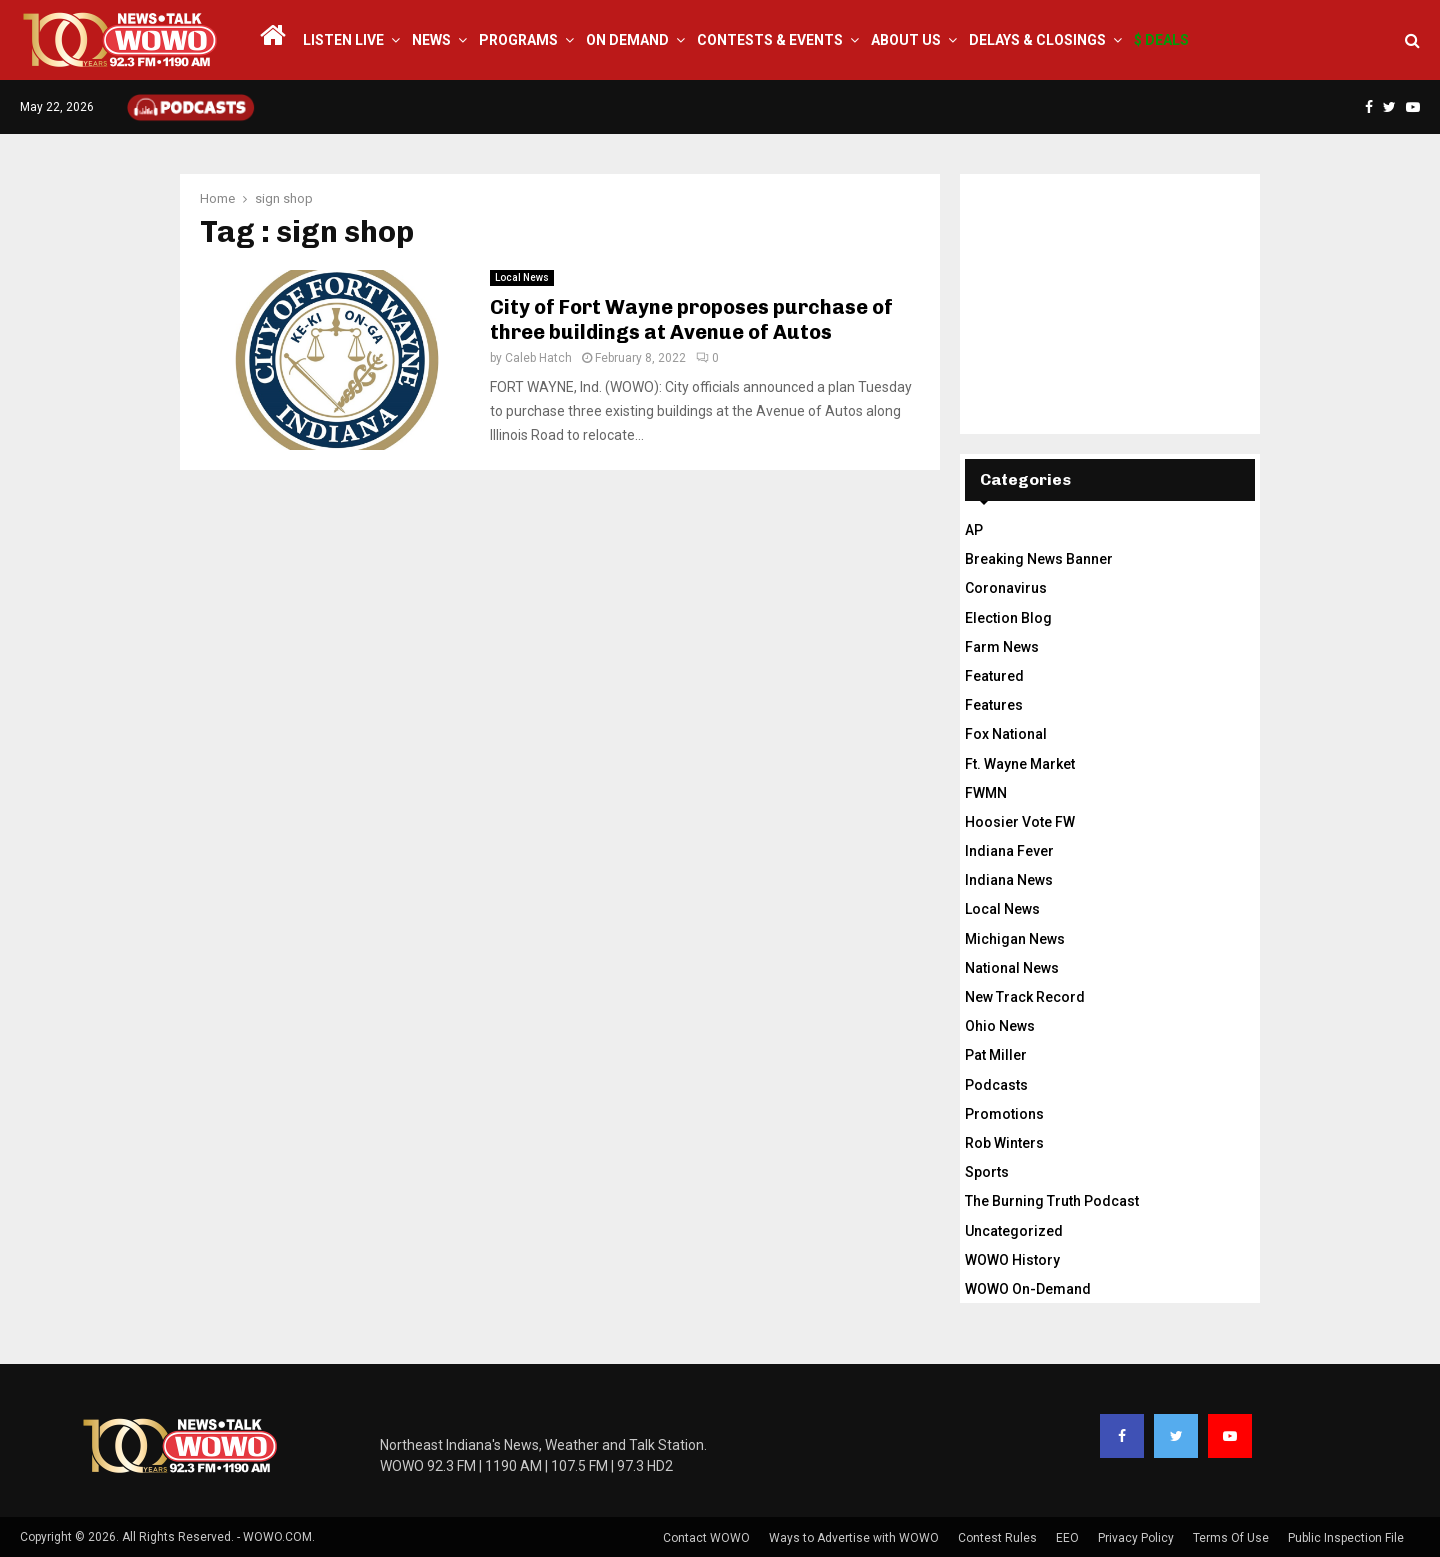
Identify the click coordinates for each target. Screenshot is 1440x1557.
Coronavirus (1006, 588)
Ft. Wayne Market (1020, 764)
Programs (518, 40)
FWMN (986, 793)
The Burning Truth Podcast (1052, 1201)
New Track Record (1025, 997)
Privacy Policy (1136, 1538)
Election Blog (1008, 618)
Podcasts (996, 1085)
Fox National (1006, 734)
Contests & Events (770, 40)
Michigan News (1015, 939)
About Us (906, 40)
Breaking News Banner (1039, 559)
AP (974, 530)
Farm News (1002, 647)
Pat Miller (996, 1055)
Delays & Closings (1037, 40)
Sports (987, 1172)
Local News (522, 277)
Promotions (1004, 1114)
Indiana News (1009, 880)
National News (1012, 968)
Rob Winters (1004, 1143)
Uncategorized (1014, 1231)
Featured (994, 676)
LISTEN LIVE (343, 40)
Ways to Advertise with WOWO (854, 1538)
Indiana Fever (1009, 851)
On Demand (627, 40)
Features (994, 705)
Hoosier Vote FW (1020, 822)
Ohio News (1000, 1026)
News (431, 40)
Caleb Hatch (538, 358)
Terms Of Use (1231, 1538)
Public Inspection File (1346, 1538)
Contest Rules (997, 1538)
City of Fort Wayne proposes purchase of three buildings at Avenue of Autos (691, 319)
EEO (1067, 1538)
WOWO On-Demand (1028, 1289)
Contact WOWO (706, 1538)
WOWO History (1012, 1260)
